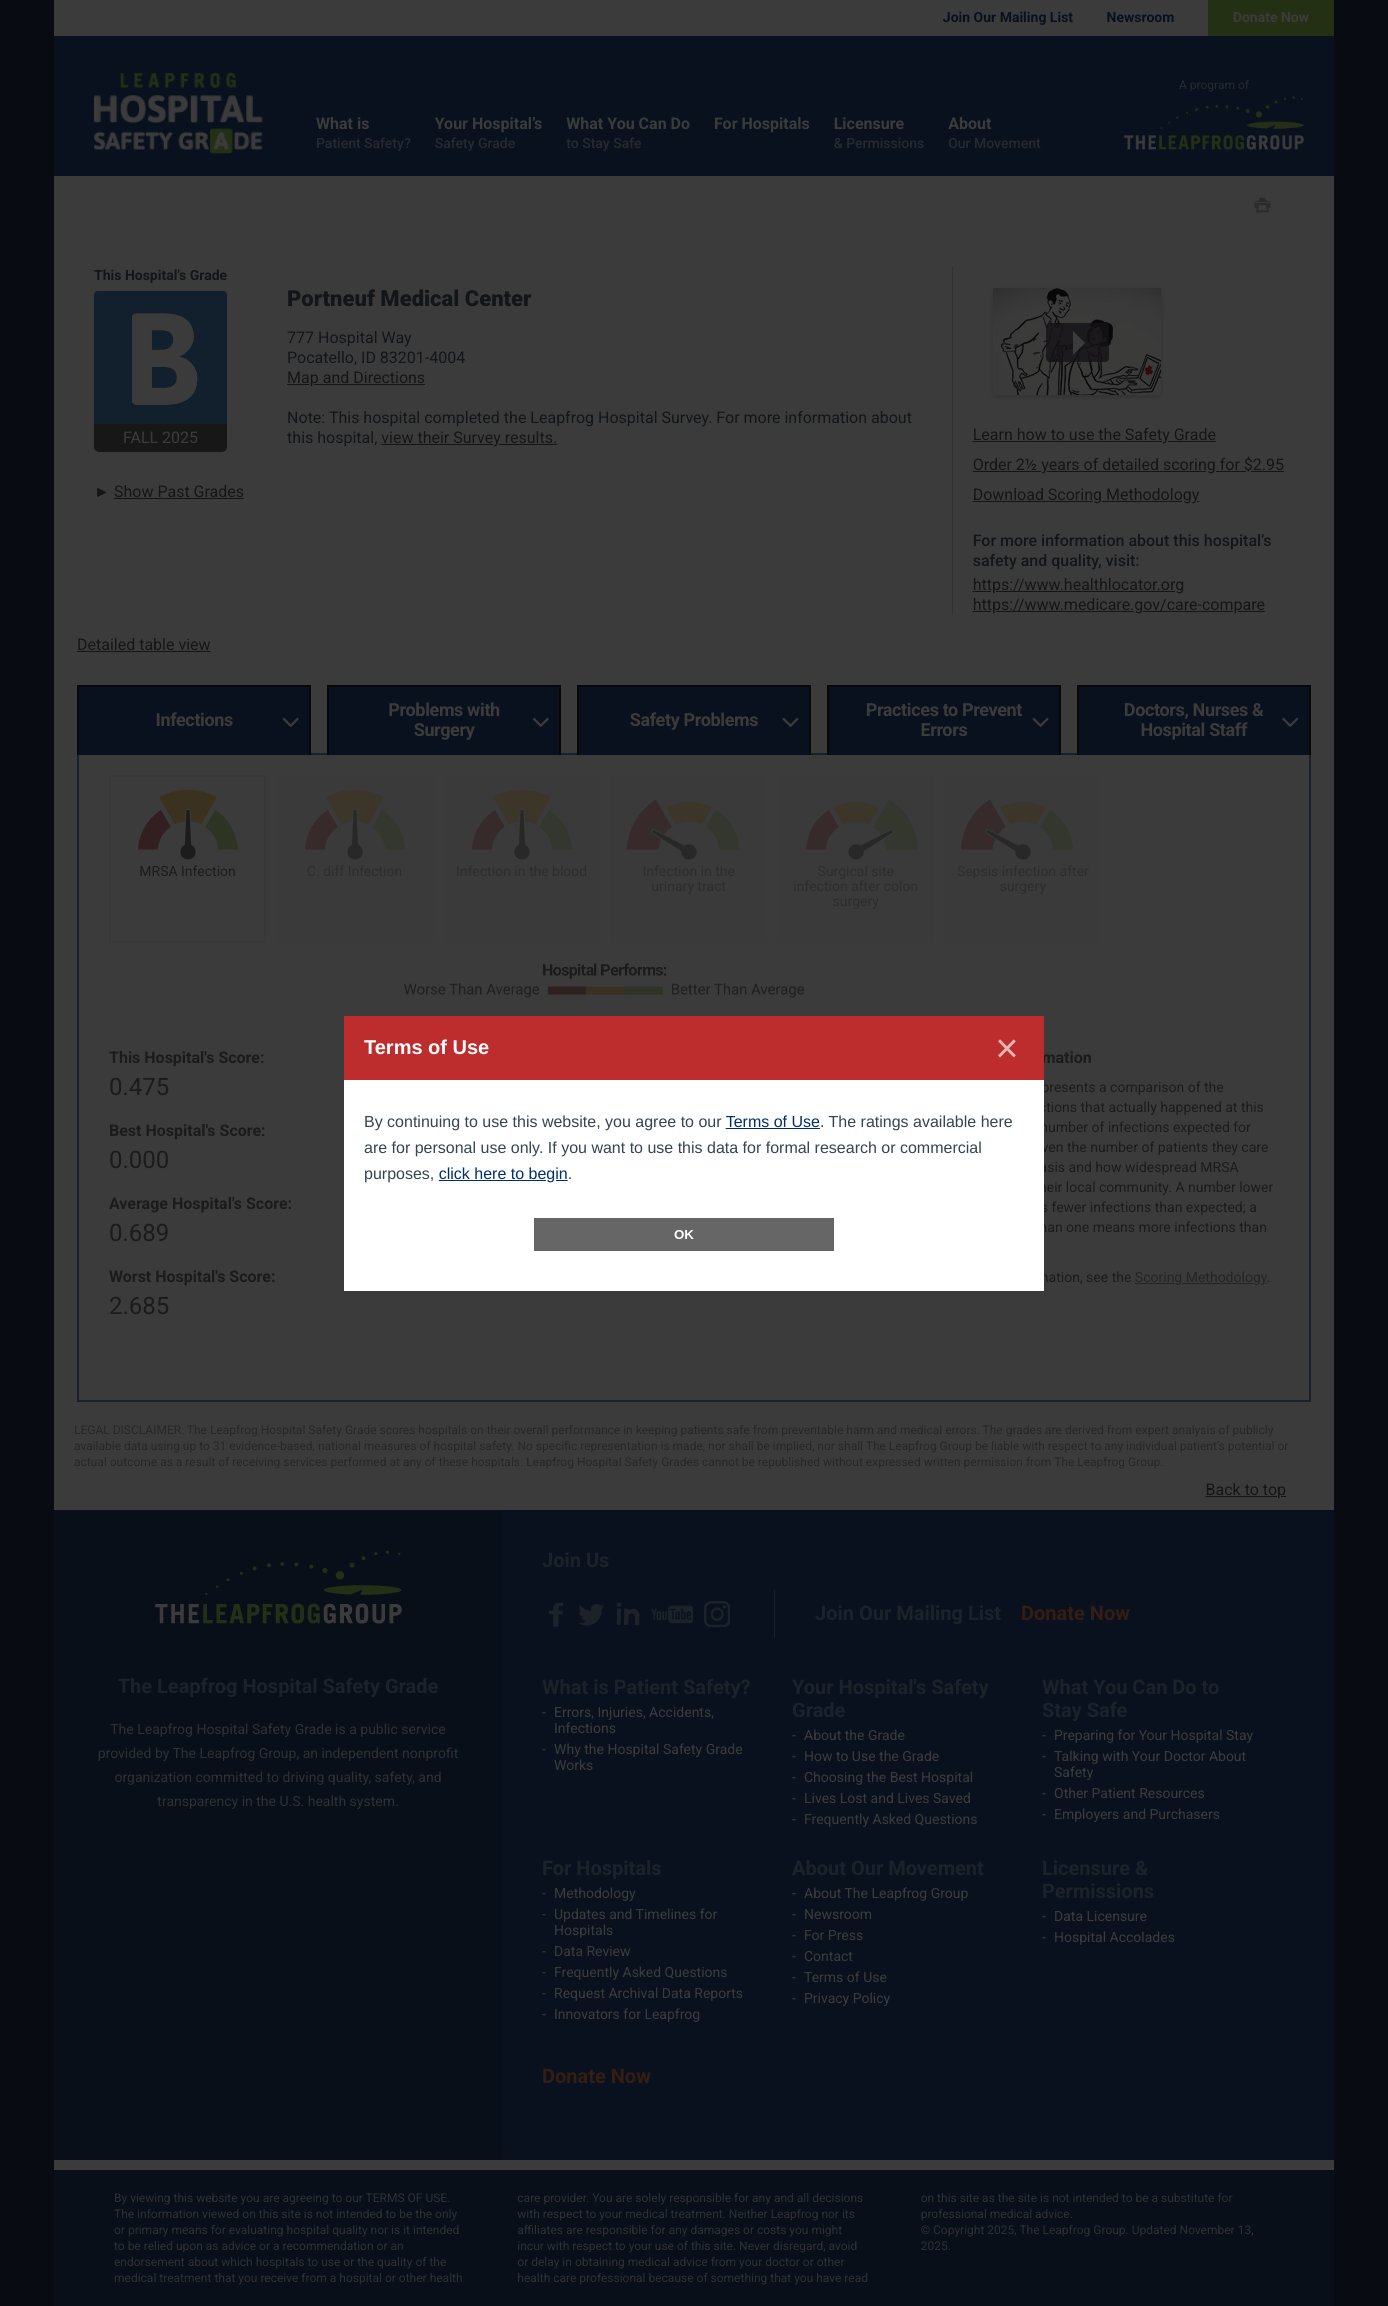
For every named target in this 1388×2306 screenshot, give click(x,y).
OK (684, 1234)
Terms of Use (773, 1122)
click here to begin (503, 1174)
